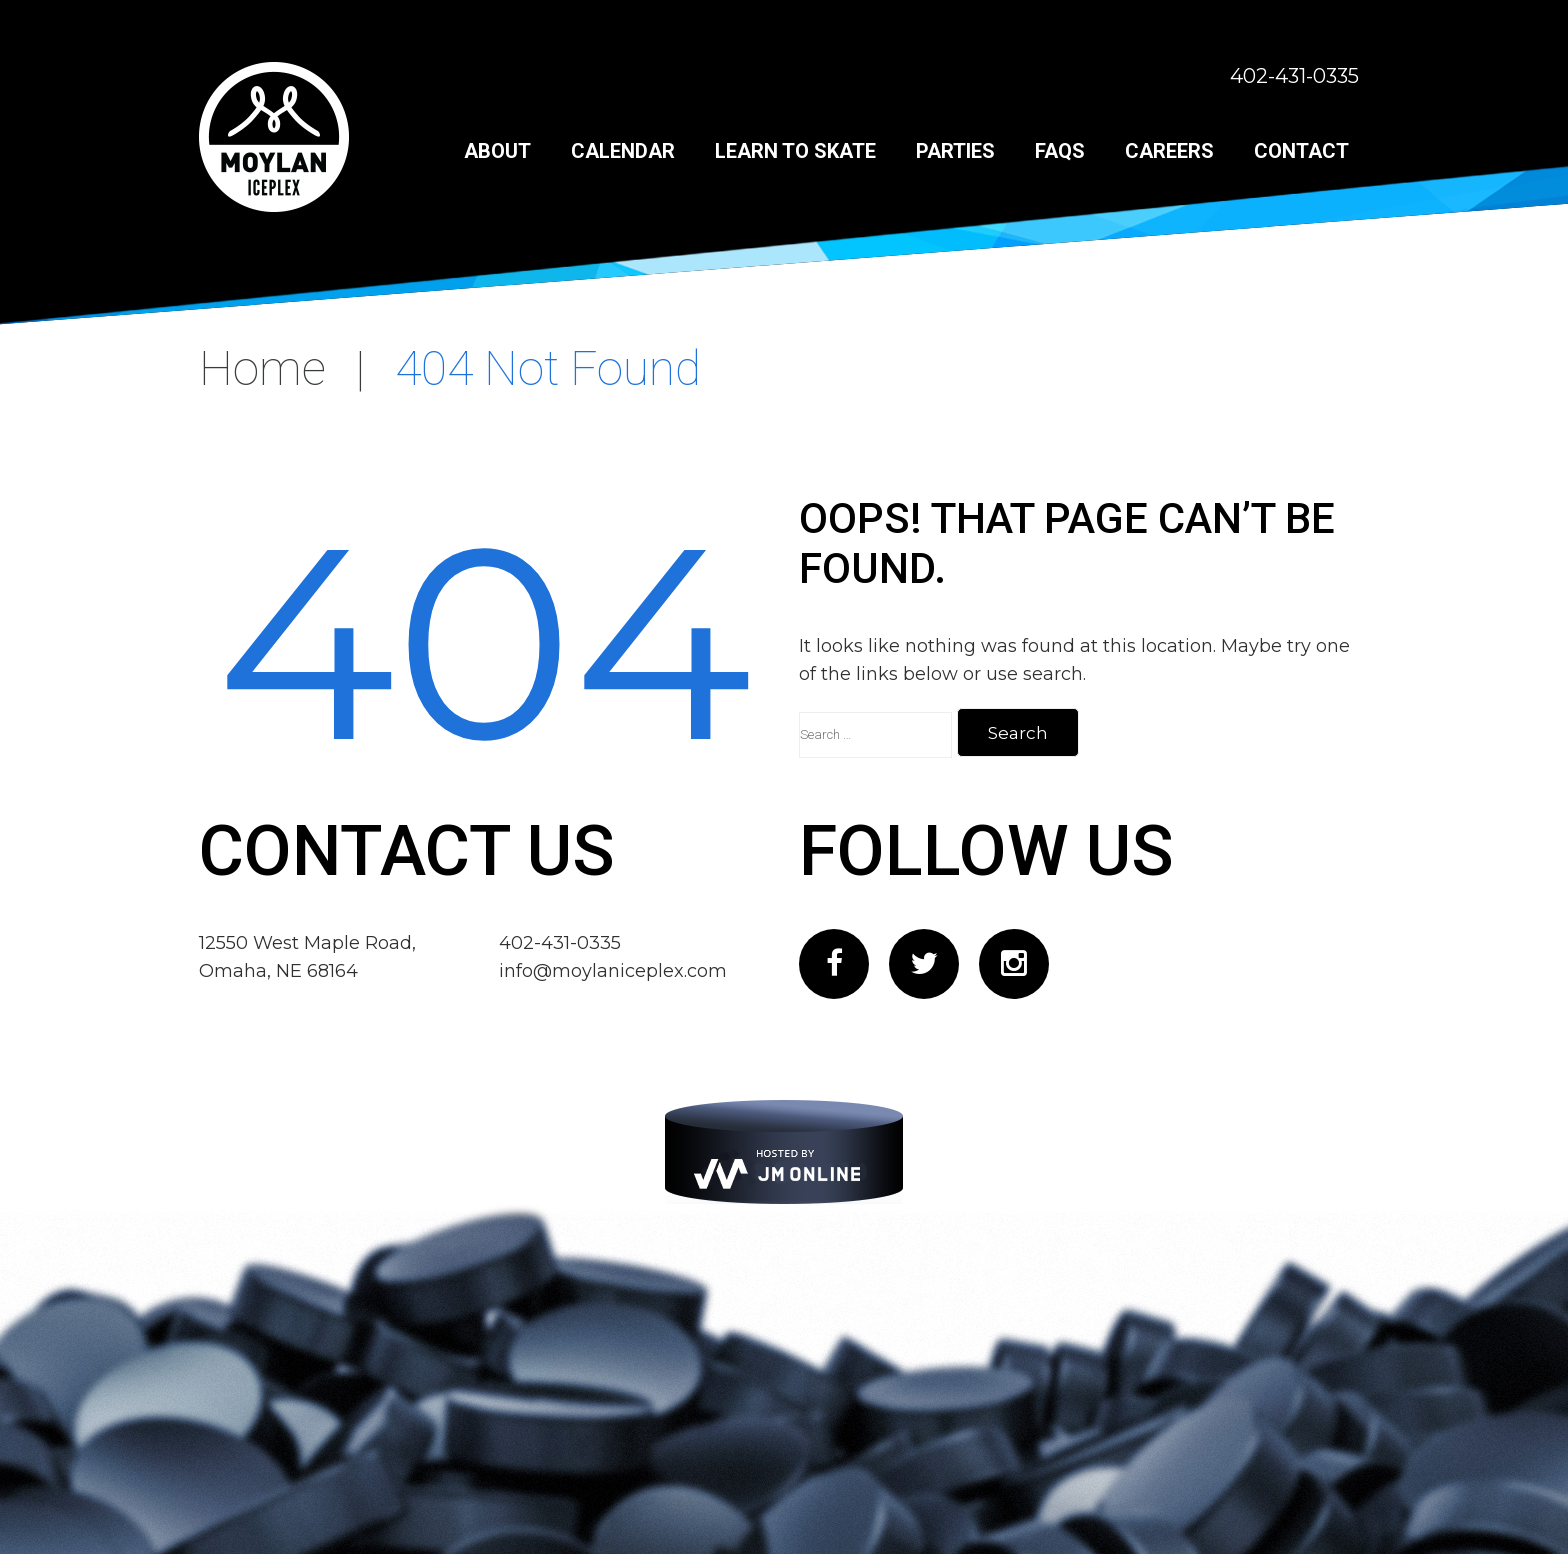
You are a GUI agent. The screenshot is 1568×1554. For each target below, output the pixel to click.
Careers (1169, 151)
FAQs (1060, 151)
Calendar (623, 151)
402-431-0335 (1294, 76)
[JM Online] (784, 1152)
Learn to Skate (795, 151)
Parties (955, 151)
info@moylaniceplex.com (613, 971)
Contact (1301, 151)
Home (262, 368)
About (497, 151)
